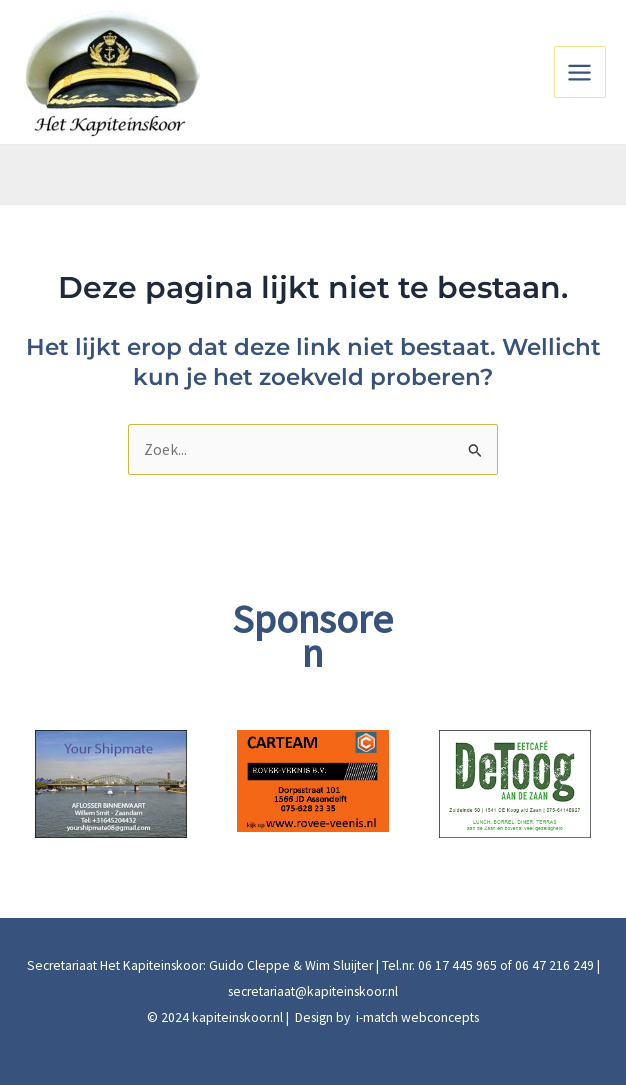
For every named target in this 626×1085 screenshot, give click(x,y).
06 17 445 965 (457, 965)
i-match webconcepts (416, 1017)
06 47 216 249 (554, 965)
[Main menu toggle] (580, 72)
